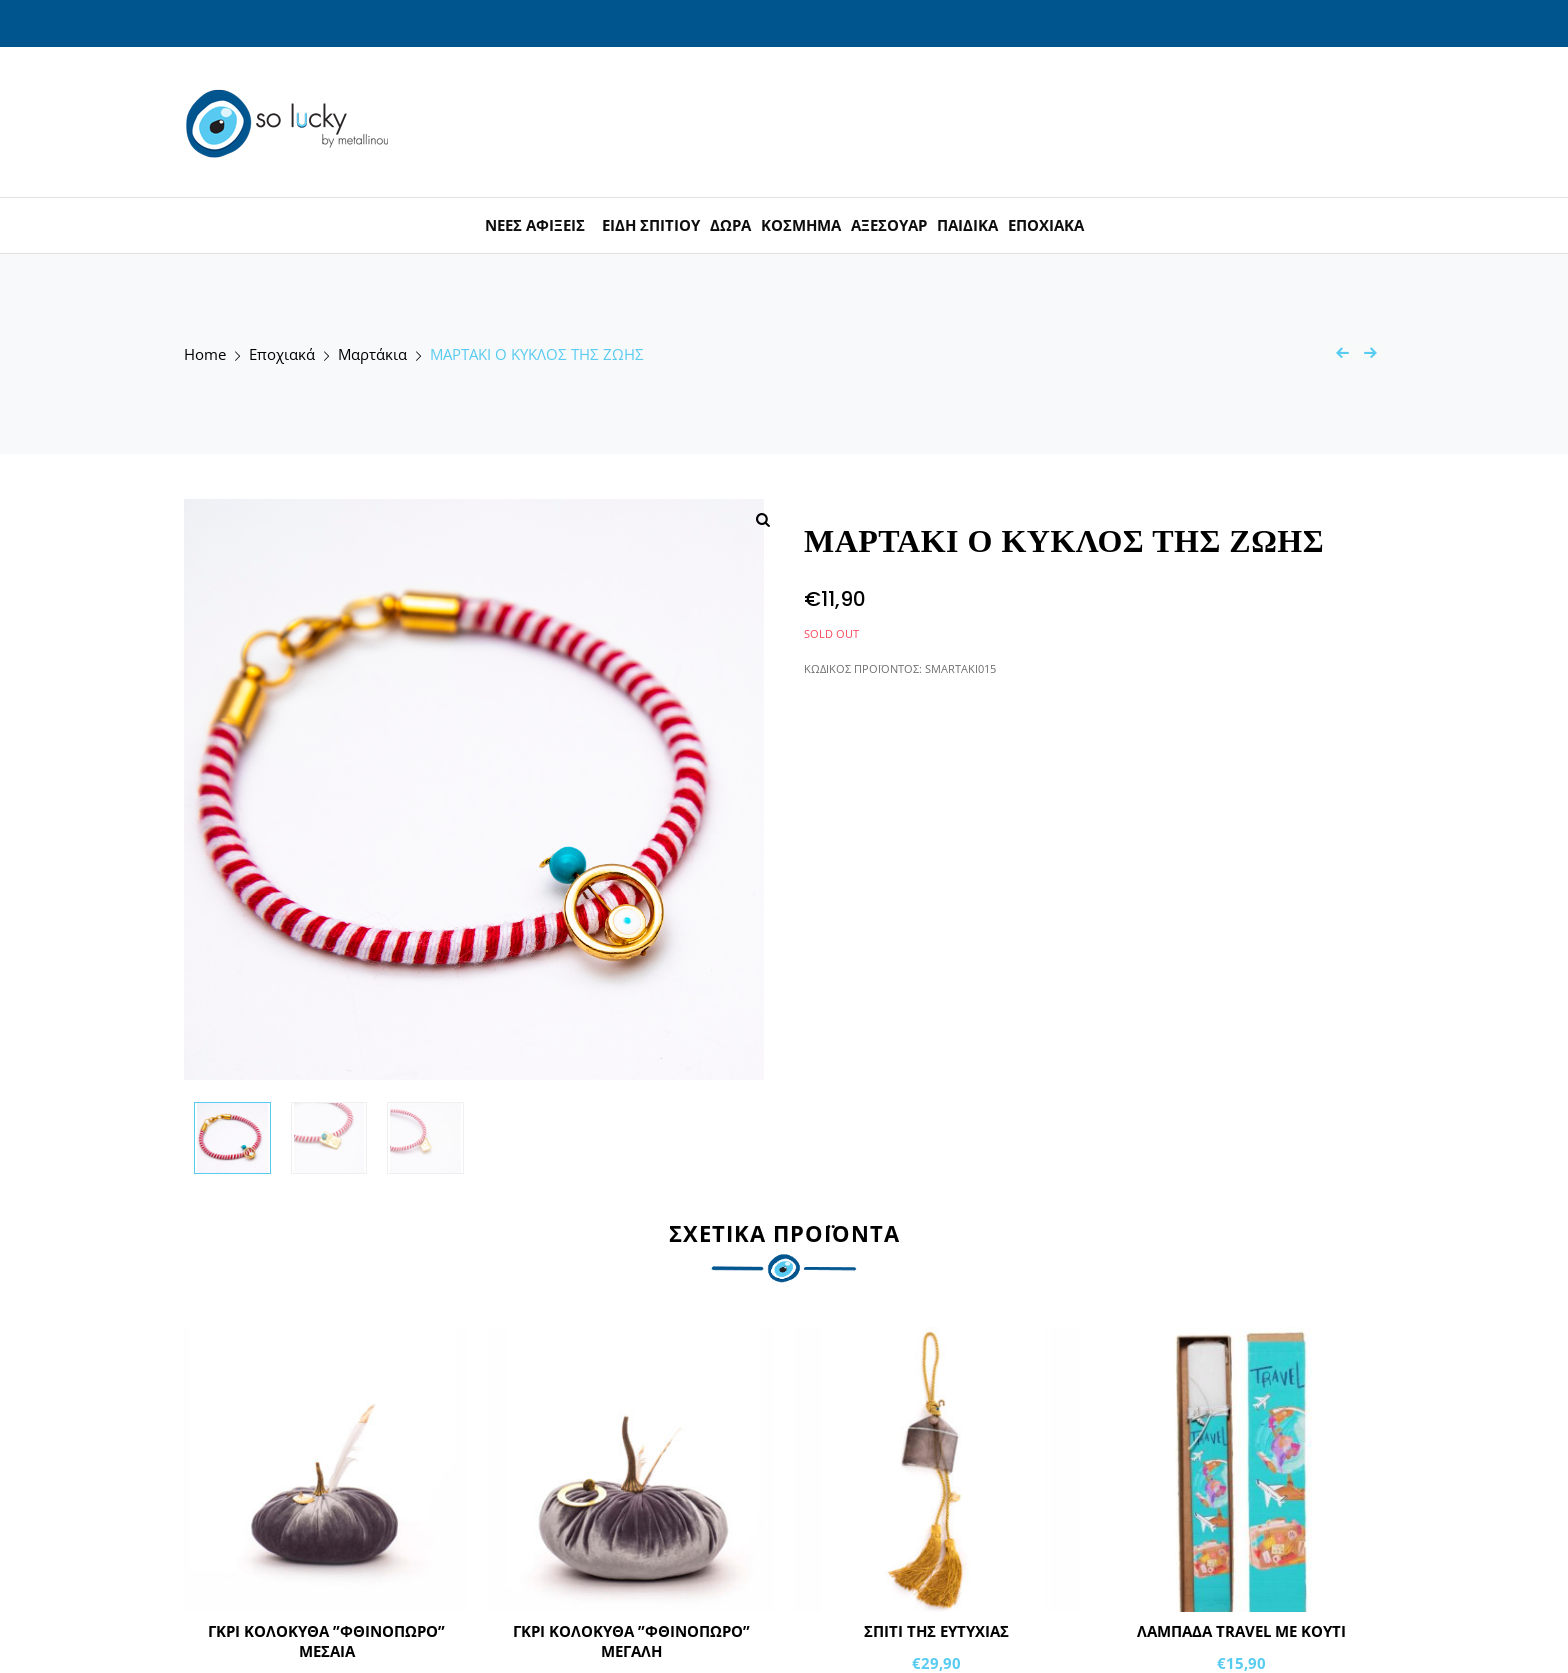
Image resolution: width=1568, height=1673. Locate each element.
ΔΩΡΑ (730, 225)
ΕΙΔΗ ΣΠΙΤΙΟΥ (651, 225)
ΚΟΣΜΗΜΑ (801, 225)
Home (205, 354)
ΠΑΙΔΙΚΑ (967, 225)
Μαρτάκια (372, 354)
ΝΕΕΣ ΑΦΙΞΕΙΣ (535, 225)
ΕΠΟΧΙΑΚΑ (1046, 225)
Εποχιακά (282, 354)
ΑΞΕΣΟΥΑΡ (889, 225)
